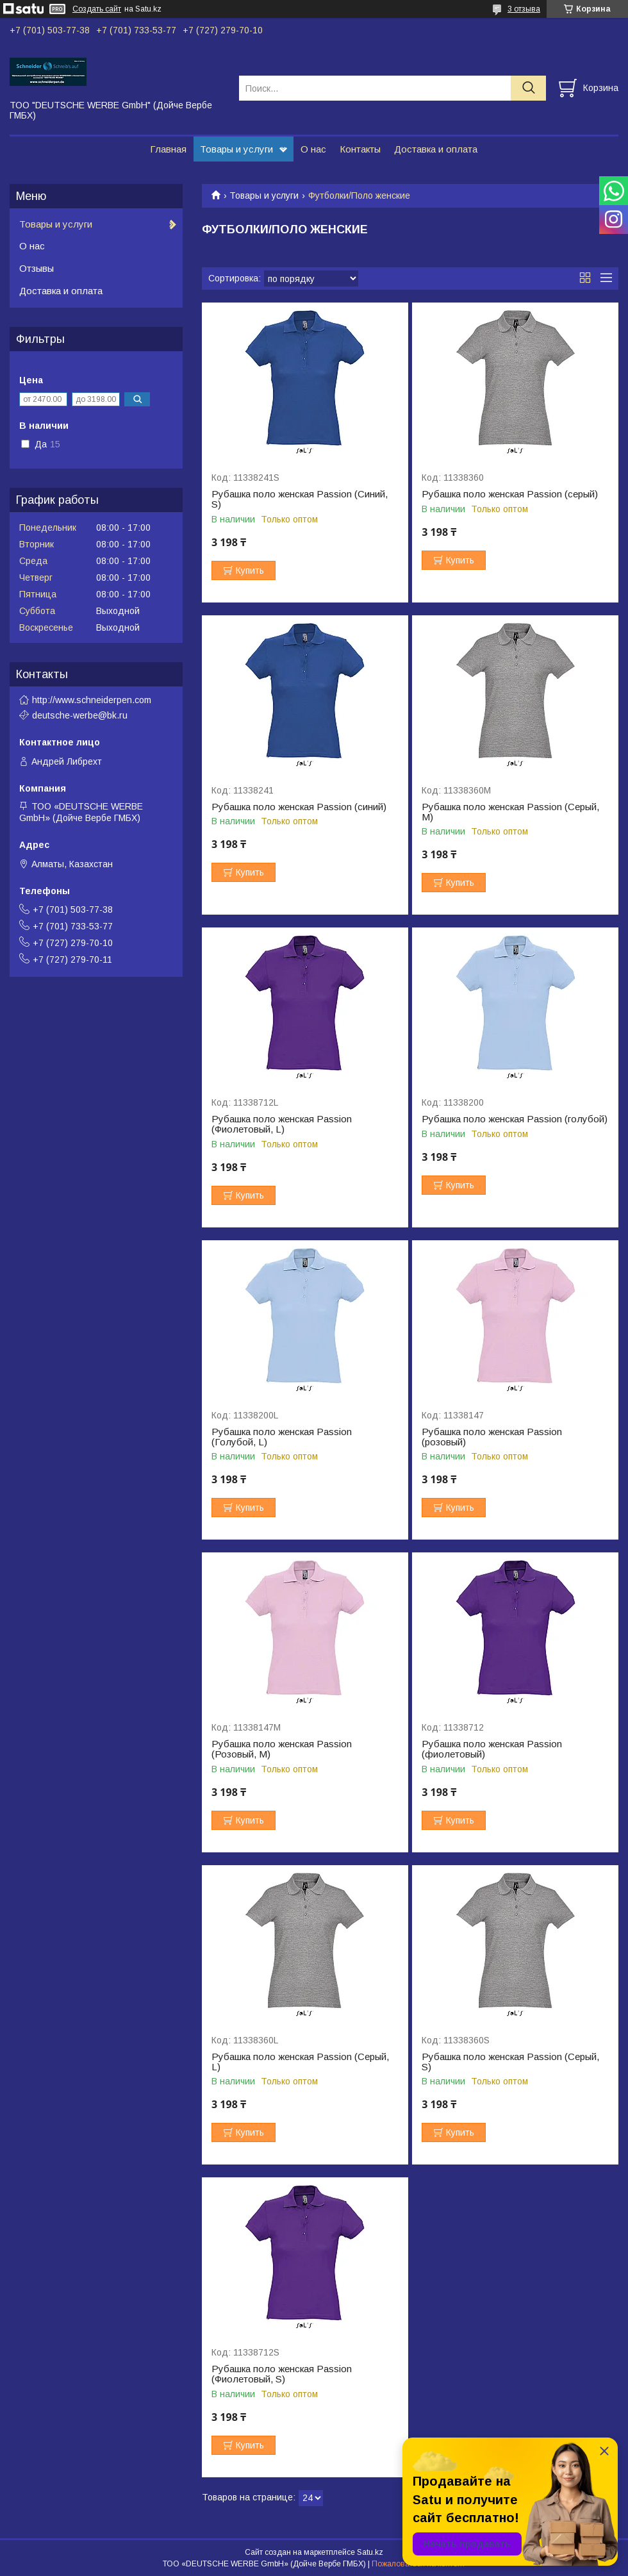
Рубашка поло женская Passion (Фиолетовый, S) (281, 2374)
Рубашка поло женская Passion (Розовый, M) (281, 1749)
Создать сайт (96, 8)
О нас (313, 149)
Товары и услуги (236, 149)
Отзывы (36, 268)
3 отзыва (524, 8)
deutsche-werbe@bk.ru (80, 715)
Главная (168, 149)
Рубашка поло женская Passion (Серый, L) (300, 2062)
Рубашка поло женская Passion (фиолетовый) (492, 1749)
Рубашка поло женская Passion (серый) (510, 494)
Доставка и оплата (435, 149)
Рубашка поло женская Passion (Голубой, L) (281, 1437)
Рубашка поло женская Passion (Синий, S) (299, 499)
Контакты (360, 149)
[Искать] (528, 88)
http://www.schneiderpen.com (91, 700)
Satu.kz (370, 2552)
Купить (250, 570)
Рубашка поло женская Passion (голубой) (514, 1119)
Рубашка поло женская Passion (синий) (298, 807)
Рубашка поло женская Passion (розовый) (492, 1437)
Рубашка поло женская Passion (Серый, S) (510, 2062)
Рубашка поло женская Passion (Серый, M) (510, 812)
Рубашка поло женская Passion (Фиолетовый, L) (281, 1124)
